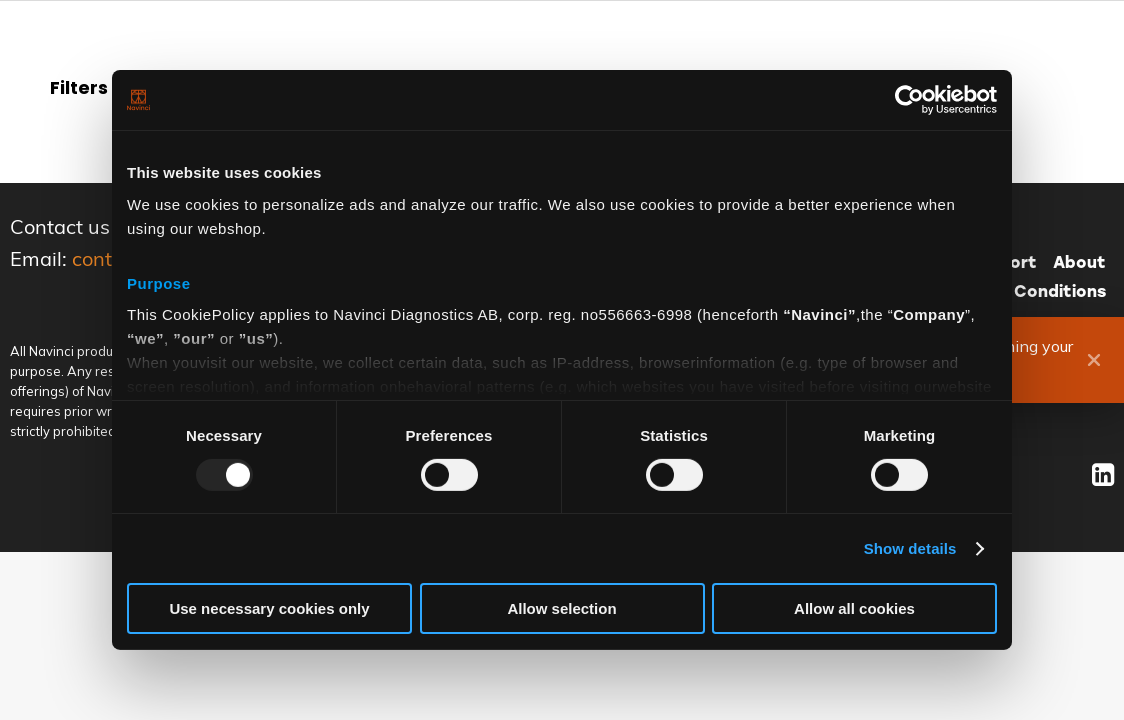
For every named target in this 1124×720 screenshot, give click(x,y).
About (1079, 262)
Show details (910, 548)
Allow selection (561, 608)
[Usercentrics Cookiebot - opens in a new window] (909, 100)
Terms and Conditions (1014, 291)
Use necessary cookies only (269, 608)
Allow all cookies (854, 608)
